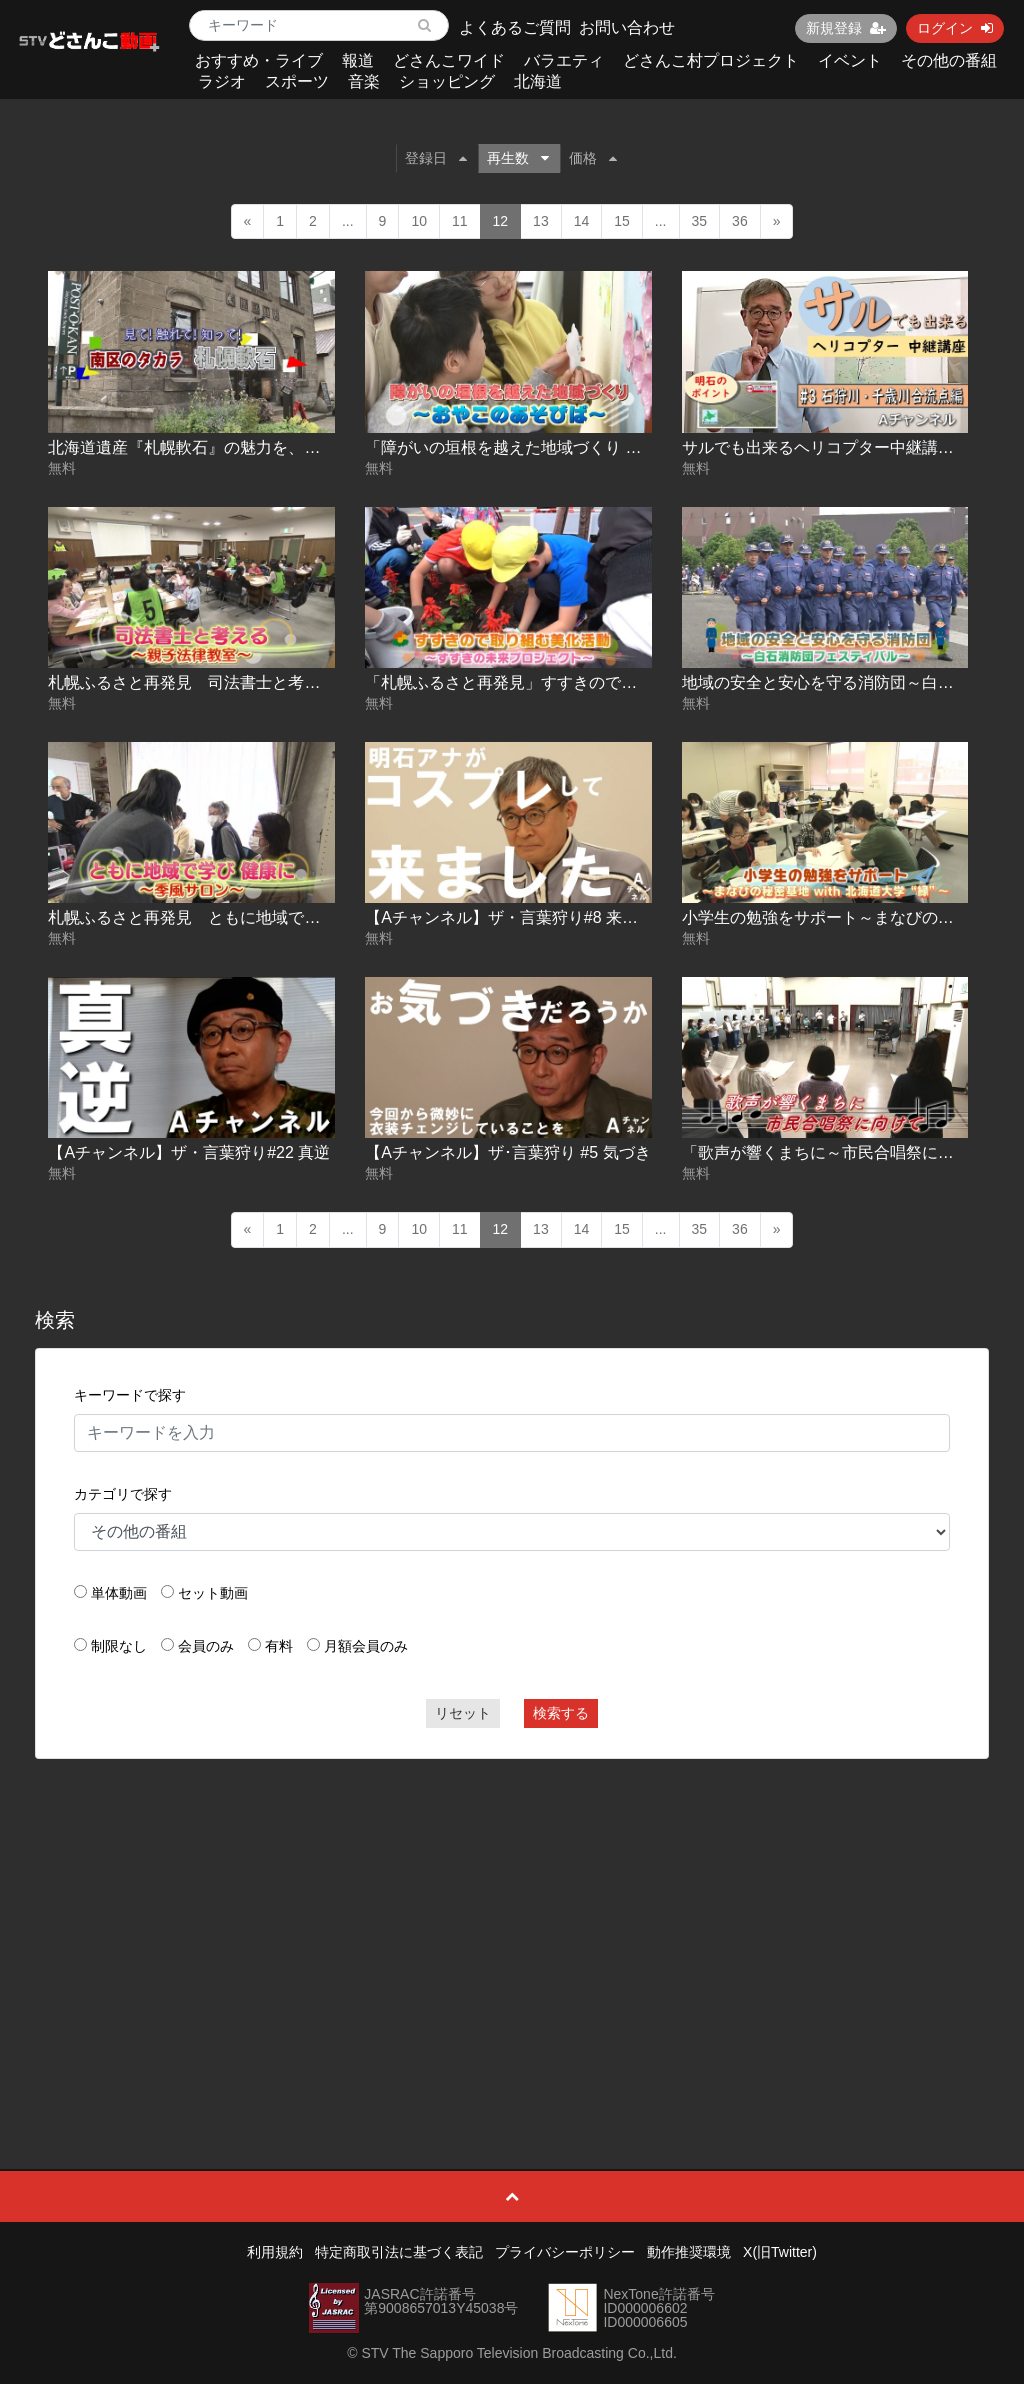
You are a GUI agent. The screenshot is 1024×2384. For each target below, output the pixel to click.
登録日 (436, 158)
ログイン (955, 28)
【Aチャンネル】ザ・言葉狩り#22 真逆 (189, 1152)
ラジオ (222, 81)
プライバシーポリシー (565, 2252)
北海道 (538, 81)
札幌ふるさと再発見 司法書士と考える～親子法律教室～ (256, 682)
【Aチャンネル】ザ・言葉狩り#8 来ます (509, 917)
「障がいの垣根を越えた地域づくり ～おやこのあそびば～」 (583, 447)
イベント (850, 60)
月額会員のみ (366, 1646)
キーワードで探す (130, 1395)
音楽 (364, 81)
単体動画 (119, 1593)
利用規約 (275, 2252)
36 (740, 221)
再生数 (518, 158)
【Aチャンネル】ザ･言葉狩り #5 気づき (507, 1152)
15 (622, 221)
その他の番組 (949, 60)
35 (700, 221)
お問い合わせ (627, 27)
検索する (561, 1713)
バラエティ (564, 60)
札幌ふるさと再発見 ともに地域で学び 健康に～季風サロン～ (274, 917)
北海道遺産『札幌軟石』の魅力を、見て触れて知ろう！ (248, 447)
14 (582, 221)
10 (419, 221)
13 (541, 221)
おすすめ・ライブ (259, 60)
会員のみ (206, 1646)
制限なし (119, 1646)
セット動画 (213, 1593)
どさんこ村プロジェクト (711, 60)
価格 (593, 158)
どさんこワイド (449, 60)
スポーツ (297, 81)
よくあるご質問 (515, 27)
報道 (358, 60)
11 (460, 221)
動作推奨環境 (689, 2252)
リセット (463, 1713)
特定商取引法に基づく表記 (399, 2252)
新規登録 (846, 28)
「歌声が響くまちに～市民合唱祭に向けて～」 (850, 1152)
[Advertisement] (512, 1919)
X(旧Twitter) (780, 2252)
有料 (279, 1646)
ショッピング (447, 81)
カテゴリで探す (123, 1494)
